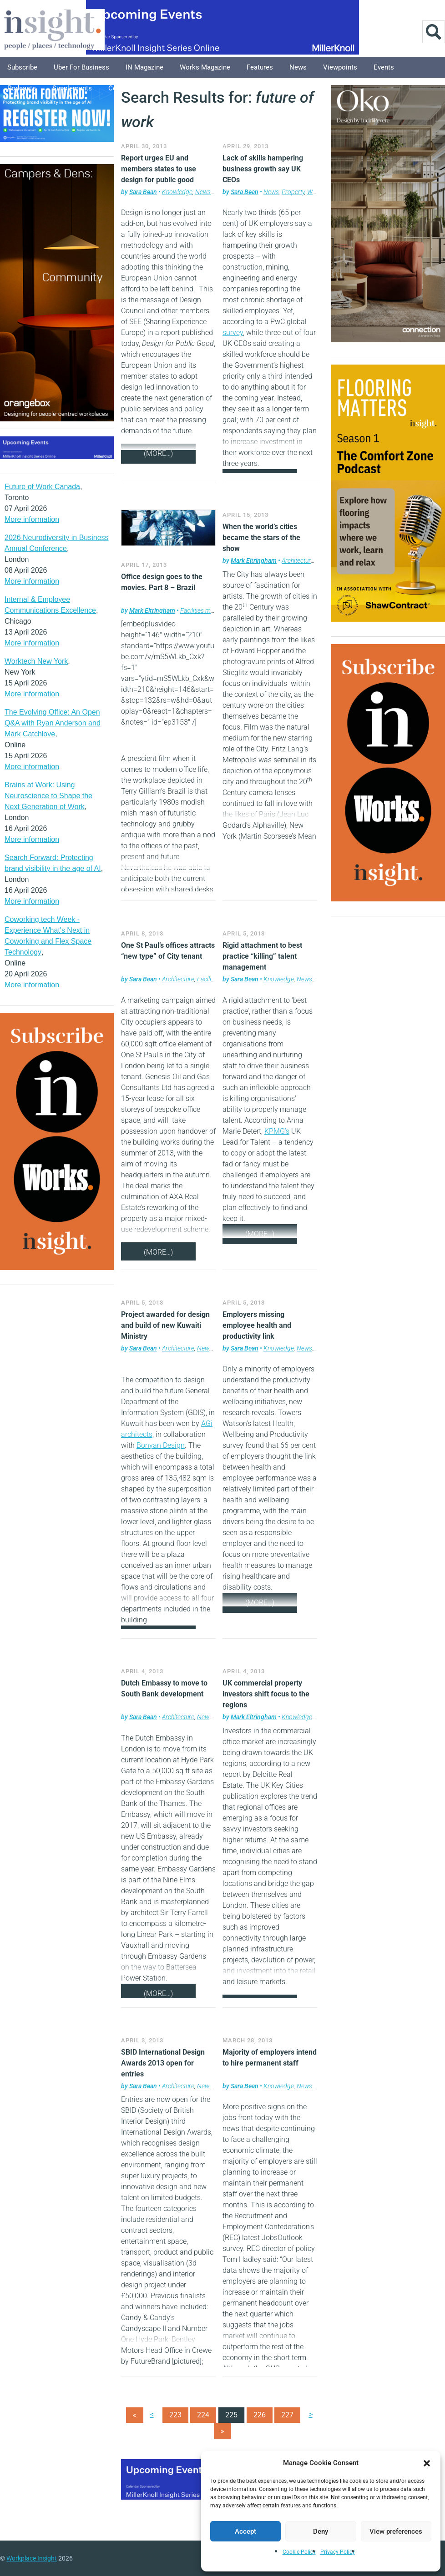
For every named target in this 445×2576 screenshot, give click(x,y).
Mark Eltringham (152, 610)
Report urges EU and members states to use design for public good (158, 169)
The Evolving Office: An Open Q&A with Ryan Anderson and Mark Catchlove (53, 723)
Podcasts (21, 88)
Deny (320, 2531)
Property (293, 191)
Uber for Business (81, 67)
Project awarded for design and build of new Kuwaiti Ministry (165, 1325)
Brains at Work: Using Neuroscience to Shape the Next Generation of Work (48, 795)
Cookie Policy (299, 2552)
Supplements (72, 88)
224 (203, 2415)
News (298, 67)
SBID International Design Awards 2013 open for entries (163, 2063)
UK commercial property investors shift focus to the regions (265, 1694)
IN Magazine (144, 67)
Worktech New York (36, 661)
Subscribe (22, 67)
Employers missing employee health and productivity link (256, 1325)
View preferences (395, 2531)
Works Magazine (205, 67)
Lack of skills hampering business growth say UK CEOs (262, 169)
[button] (426, 2462)
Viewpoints (340, 67)
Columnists (125, 88)
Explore (171, 88)
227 (287, 2415)
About (208, 88)
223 (175, 2415)
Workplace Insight (31, 2558)
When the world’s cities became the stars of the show (261, 537)
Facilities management (210, 610)
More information (32, 519)
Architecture (298, 560)
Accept (245, 2531)
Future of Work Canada (42, 486)
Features (260, 67)
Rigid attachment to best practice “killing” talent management (262, 956)
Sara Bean (143, 191)
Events (384, 67)
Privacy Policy (337, 2552)
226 (259, 2415)
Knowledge (177, 191)
